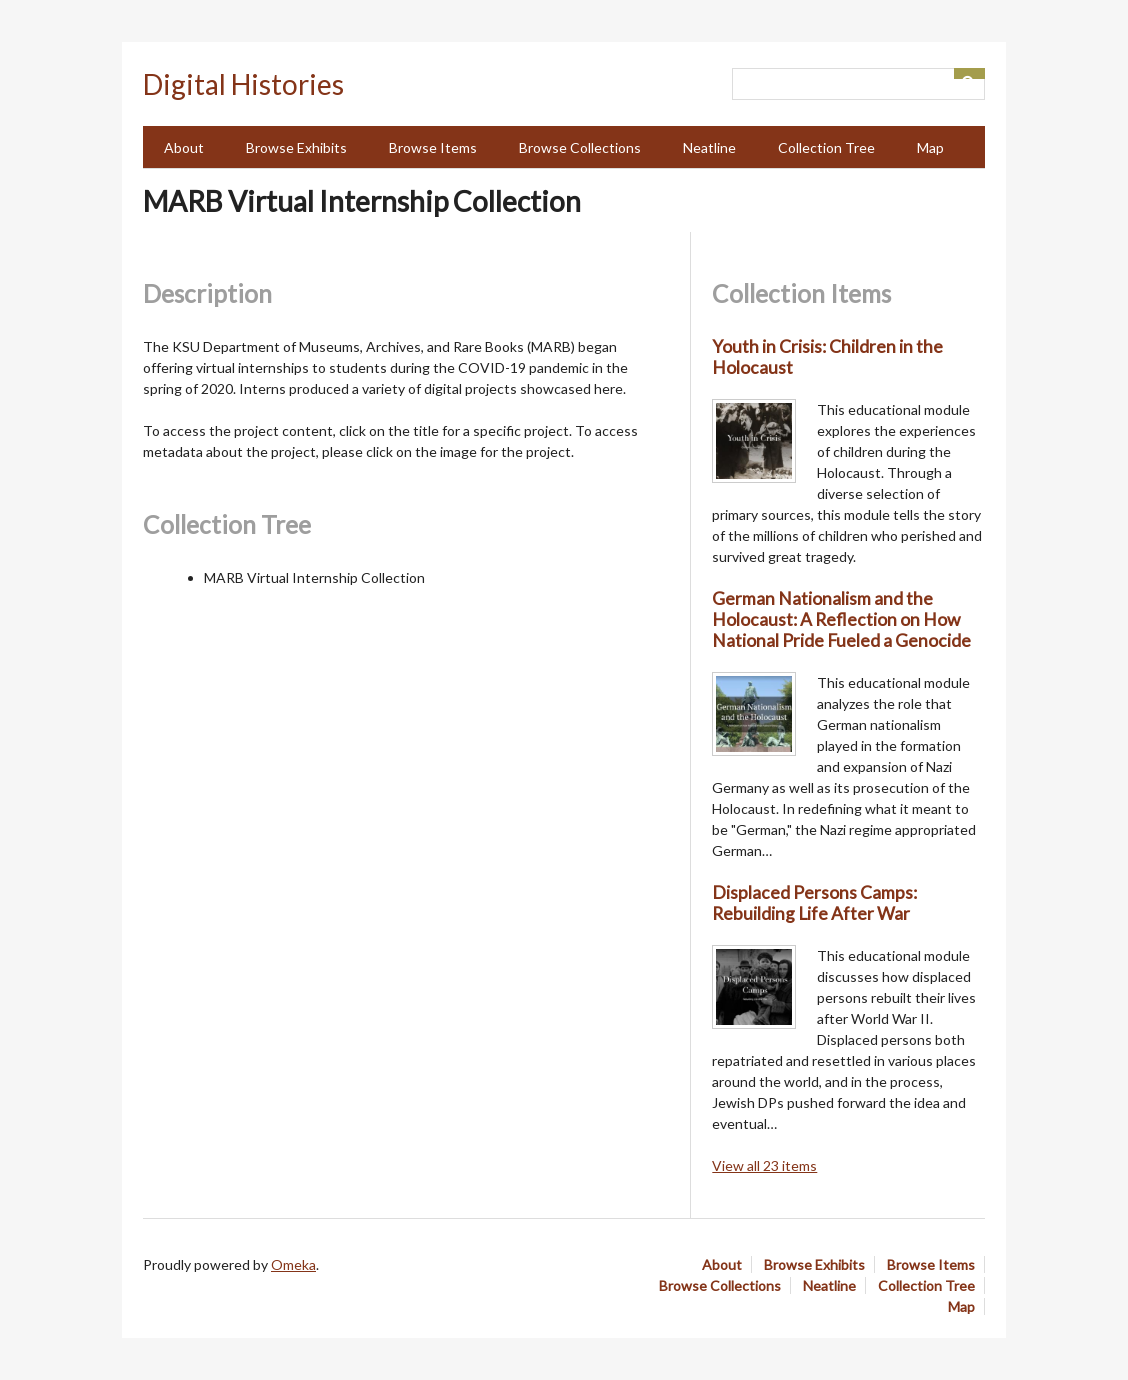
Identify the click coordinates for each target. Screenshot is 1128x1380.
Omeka (293, 1264)
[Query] (858, 84)
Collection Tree (826, 147)
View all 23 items (764, 1165)
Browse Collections (580, 147)
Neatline (709, 147)
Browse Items (433, 147)
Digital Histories (243, 84)
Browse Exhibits (296, 147)
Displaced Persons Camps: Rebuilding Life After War (814, 903)
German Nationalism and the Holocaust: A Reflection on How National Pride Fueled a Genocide (841, 619)
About (184, 147)
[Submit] (970, 73)
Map (930, 147)
